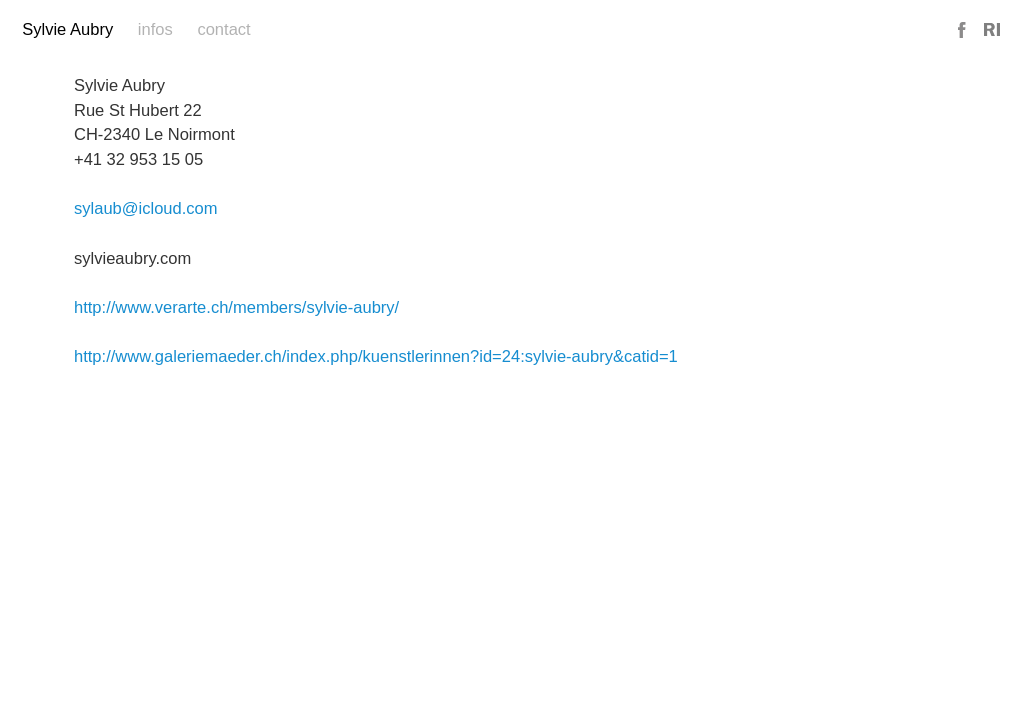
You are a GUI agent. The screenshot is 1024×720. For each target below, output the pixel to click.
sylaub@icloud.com (146, 208)
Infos (155, 29)
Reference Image (992, 30)
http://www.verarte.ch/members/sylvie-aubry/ (236, 307)
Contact (223, 29)
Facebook (963, 30)
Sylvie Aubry (67, 29)
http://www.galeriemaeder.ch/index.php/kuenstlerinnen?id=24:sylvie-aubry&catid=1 (376, 356)
